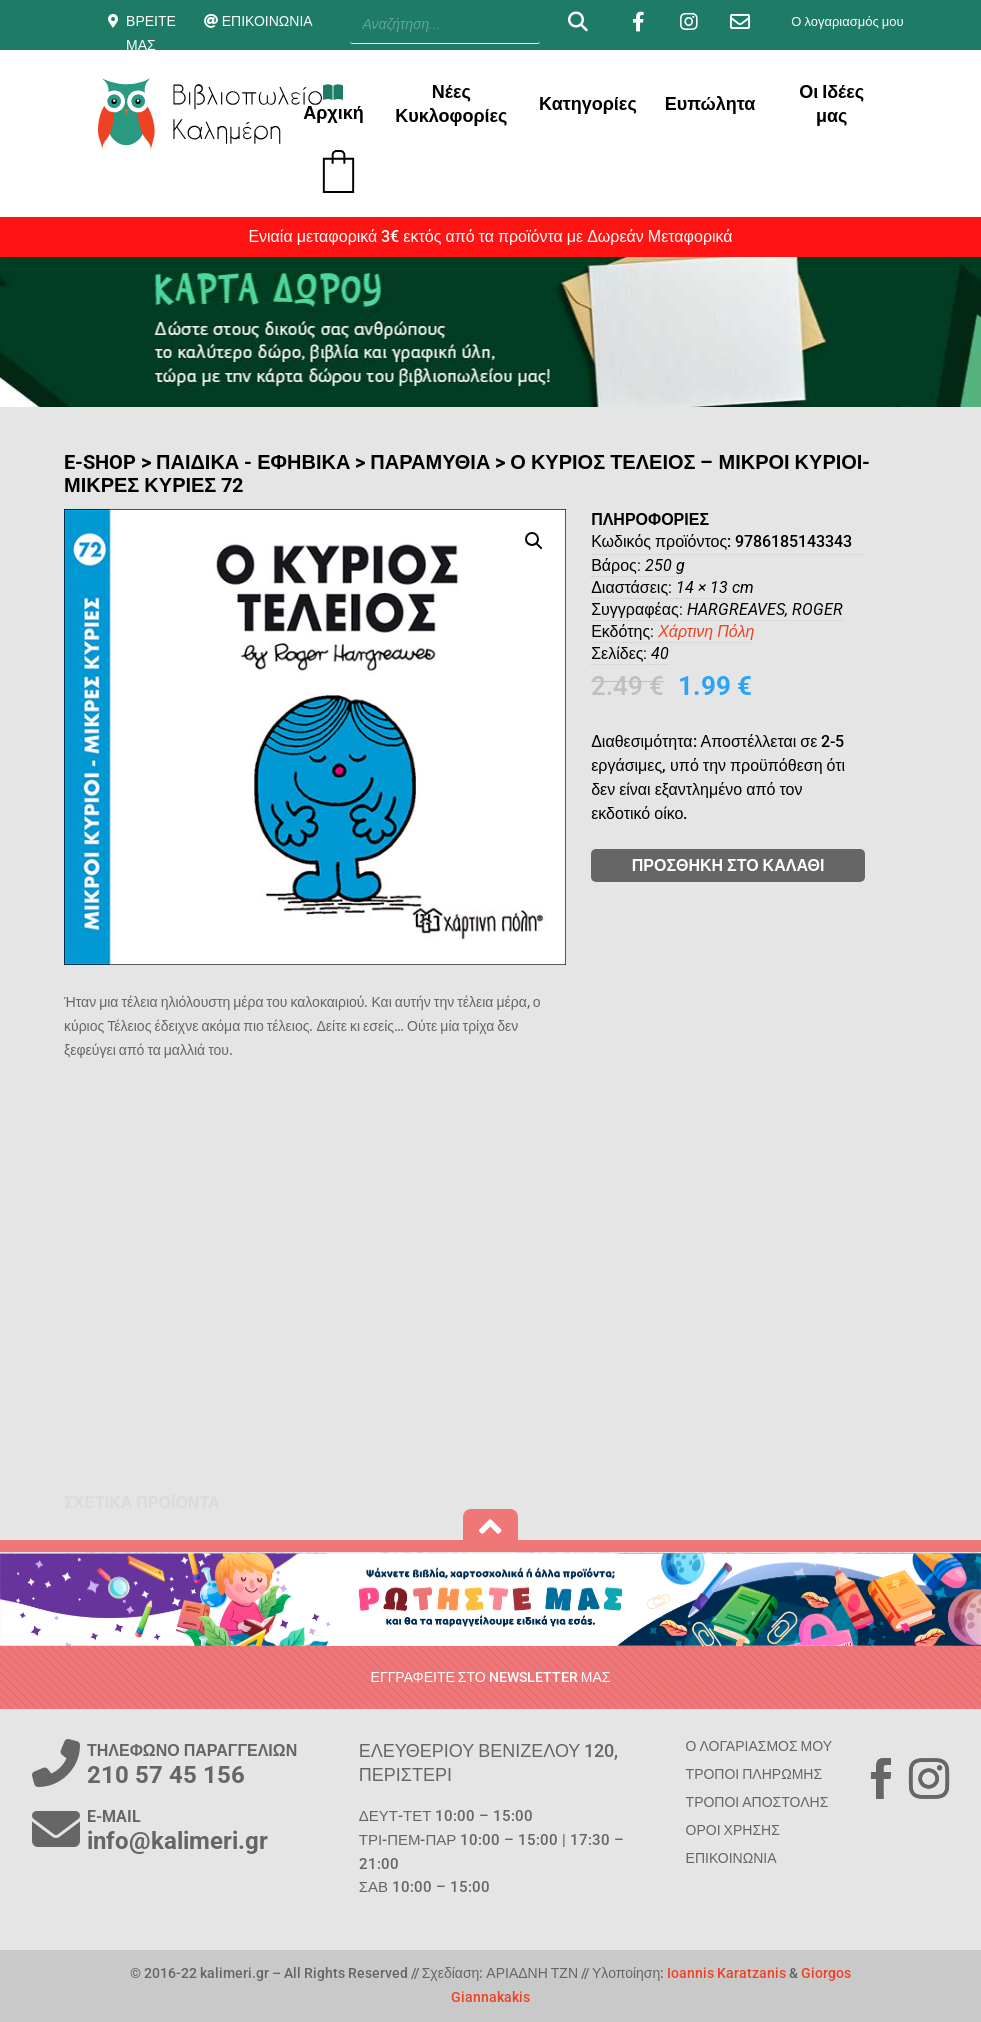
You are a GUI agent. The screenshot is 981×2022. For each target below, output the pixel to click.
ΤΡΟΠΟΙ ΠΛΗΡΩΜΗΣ (754, 1774)
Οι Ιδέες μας (831, 103)
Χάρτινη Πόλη (767, 631)
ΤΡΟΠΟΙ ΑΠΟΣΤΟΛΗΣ (757, 1802)
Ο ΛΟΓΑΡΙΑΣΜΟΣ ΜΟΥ (759, 1746)
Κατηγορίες (588, 103)
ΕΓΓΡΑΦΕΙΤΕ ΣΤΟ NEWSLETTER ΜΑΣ (491, 1677)
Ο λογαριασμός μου (847, 21)
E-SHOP (100, 462)
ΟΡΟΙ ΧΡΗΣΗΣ (733, 1830)
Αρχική (333, 103)
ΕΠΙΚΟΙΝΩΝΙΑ (267, 21)
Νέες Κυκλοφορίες (451, 103)
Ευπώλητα (710, 103)
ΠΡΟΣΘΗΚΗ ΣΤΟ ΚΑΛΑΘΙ (789, 865)
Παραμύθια (430, 462)
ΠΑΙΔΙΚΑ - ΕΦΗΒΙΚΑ (253, 462)
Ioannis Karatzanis (726, 1973)
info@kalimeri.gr (177, 1841)
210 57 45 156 (166, 1775)
